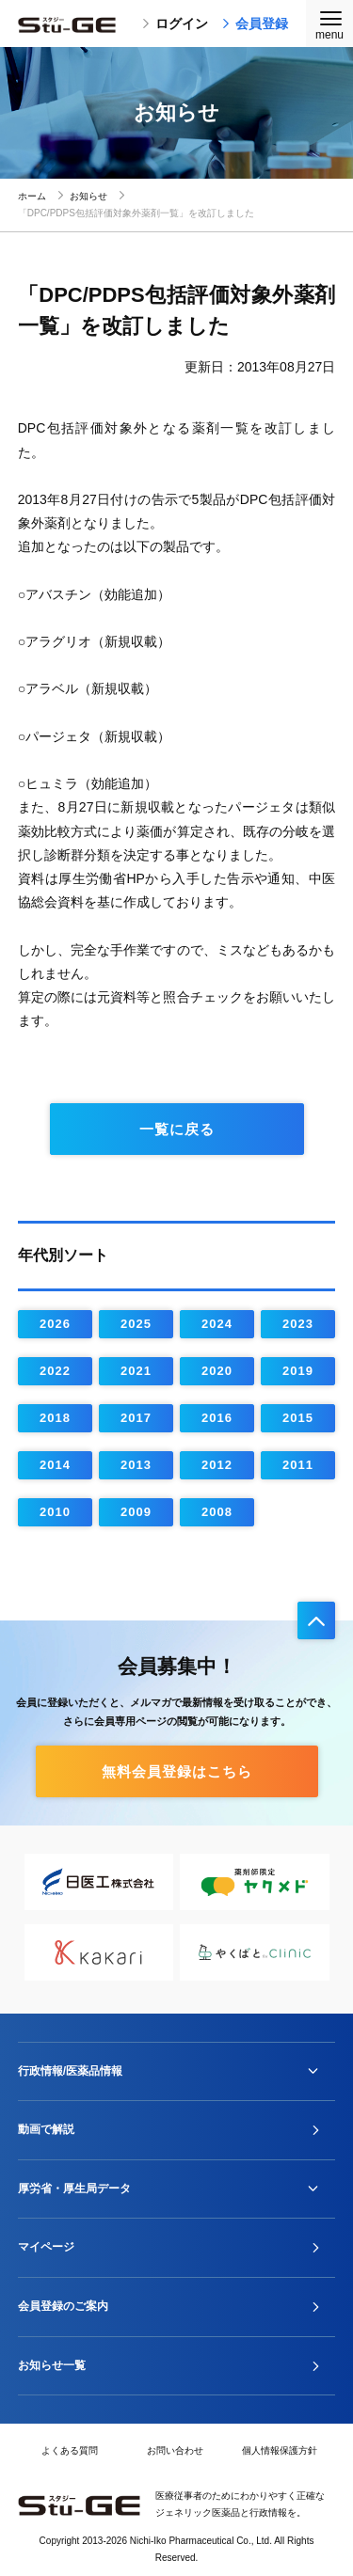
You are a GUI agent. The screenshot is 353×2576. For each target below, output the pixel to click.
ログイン (175, 23)
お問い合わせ (175, 2450)
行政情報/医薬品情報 (70, 2071)
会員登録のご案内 (63, 2306)
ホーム (32, 196)
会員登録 (255, 23)
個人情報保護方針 (279, 2450)
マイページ (46, 2246)
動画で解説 (46, 2129)
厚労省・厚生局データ (74, 2188)
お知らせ (88, 196)
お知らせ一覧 (52, 2365)
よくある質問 (69, 2450)
